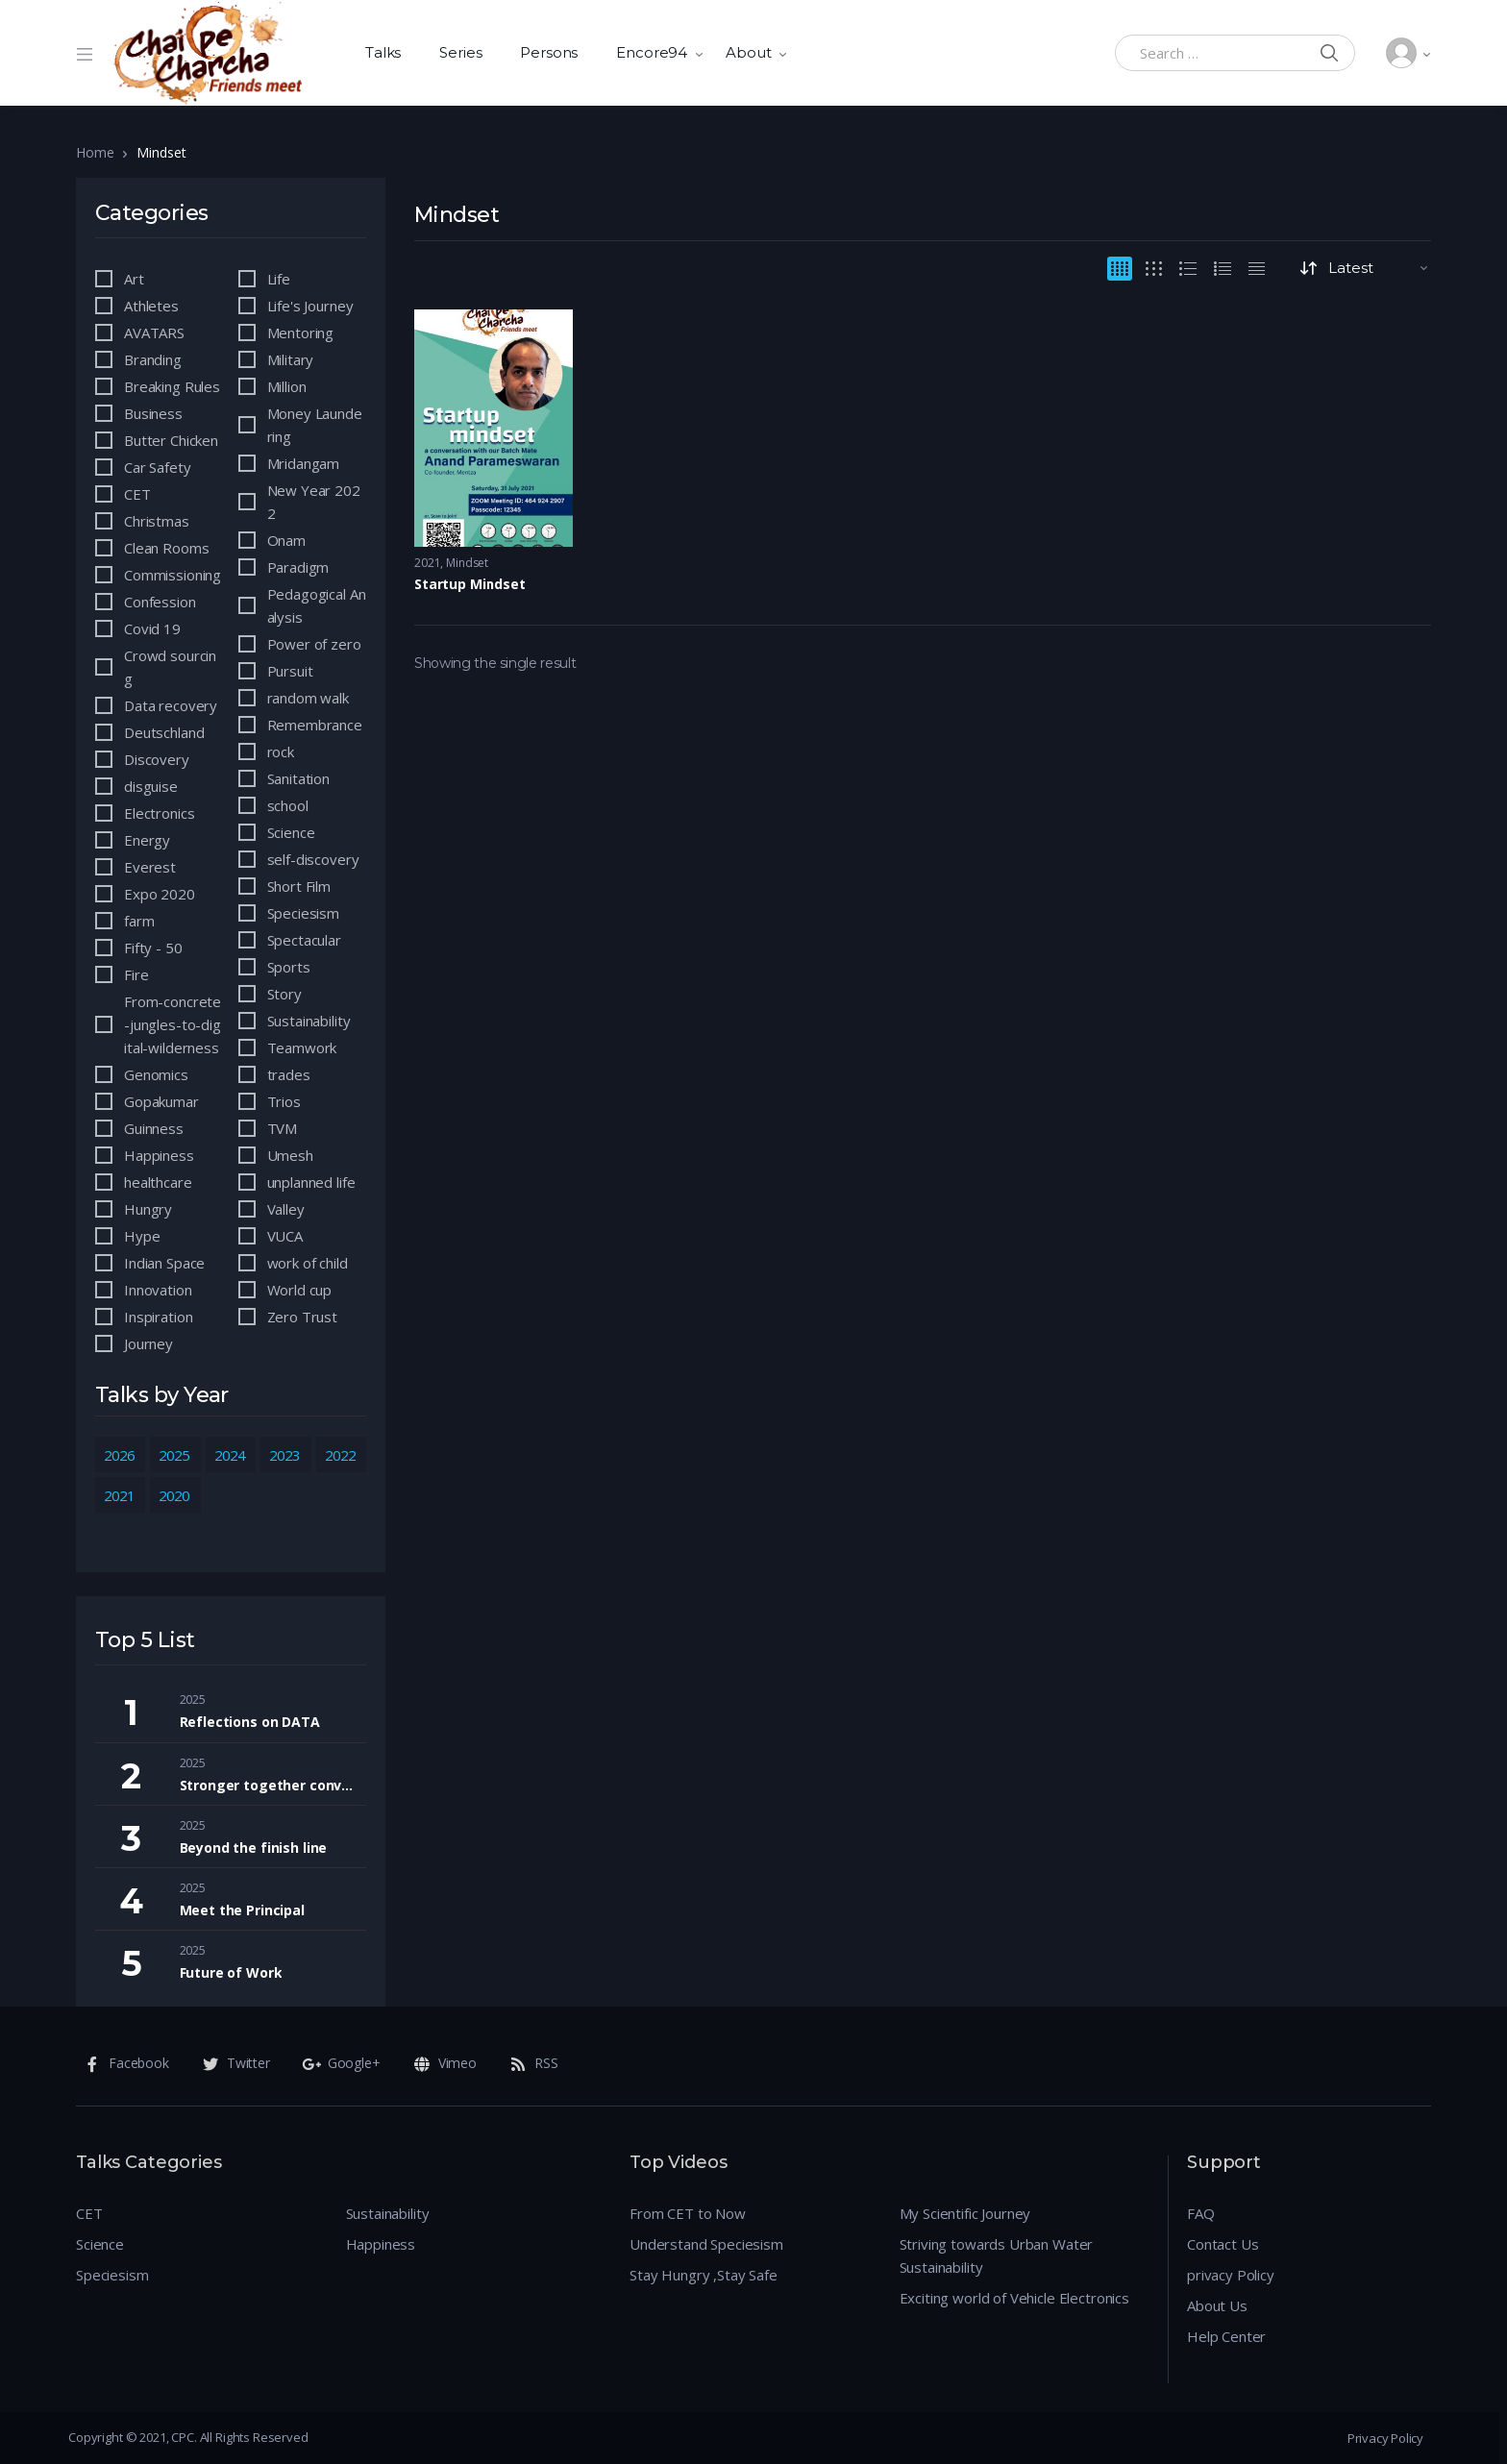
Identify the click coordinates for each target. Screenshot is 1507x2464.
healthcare (158, 1182)
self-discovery (313, 859)
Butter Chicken (171, 440)
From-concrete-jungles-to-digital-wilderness (172, 1024)
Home (94, 152)
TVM (282, 1128)
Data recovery (170, 705)
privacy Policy (1230, 2274)
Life (278, 278)
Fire (136, 974)
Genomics (156, 1074)
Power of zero (314, 643)
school (288, 805)
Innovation (158, 1289)
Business (153, 413)
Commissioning (172, 574)
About (748, 52)
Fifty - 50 (153, 947)
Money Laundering (314, 425)
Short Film (299, 886)
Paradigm (298, 567)
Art (134, 278)
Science (291, 832)
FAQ (1201, 2213)
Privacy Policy (1385, 2438)
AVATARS (154, 332)
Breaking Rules (172, 386)
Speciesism (303, 913)
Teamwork (302, 1047)
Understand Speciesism (706, 2244)
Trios (284, 1101)
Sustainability (309, 1020)
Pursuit (290, 670)
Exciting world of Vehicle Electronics (1014, 2297)
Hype (142, 1235)
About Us (1217, 2305)
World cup (300, 1289)
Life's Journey (310, 305)
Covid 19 (152, 628)
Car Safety (157, 467)
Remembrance (314, 724)
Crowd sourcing (170, 667)
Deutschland (164, 732)
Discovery (156, 759)
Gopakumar (161, 1101)
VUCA (285, 1235)
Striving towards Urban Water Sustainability (997, 2255)
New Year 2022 (313, 501)
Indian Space (164, 1262)
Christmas (156, 520)
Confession (160, 601)
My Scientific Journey (965, 2213)
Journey (148, 1343)
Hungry (148, 1209)
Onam (286, 540)
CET (137, 494)
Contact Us (1223, 2244)
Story (284, 993)
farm (139, 920)
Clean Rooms (166, 547)
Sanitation (299, 778)
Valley (286, 1209)
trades (288, 1074)
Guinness (154, 1128)
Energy (147, 840)
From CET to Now (688, 2213)
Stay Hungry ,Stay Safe (704, 2274)
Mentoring (300, 332)
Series (460, 52)
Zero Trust (302, 1316)
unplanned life (311, 1182)
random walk (308, 697)
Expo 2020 (159, 893)
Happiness (159, 1155)
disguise (151, 786)
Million (287, 386)
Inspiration (158, 1316)
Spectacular (304, 939)
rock (280, 751)
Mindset (467, 562)
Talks (383, 52)
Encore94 (651, 52)
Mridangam (303, 463)
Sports (288, 966)
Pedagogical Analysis (316, 605)
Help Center (1226, 2336)
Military (290, 359)
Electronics (159, 813)
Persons (549, 52)
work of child (307, 1262)
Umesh (290, 1155)
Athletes (151, 305)
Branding (153, 359)
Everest (150, 866)
